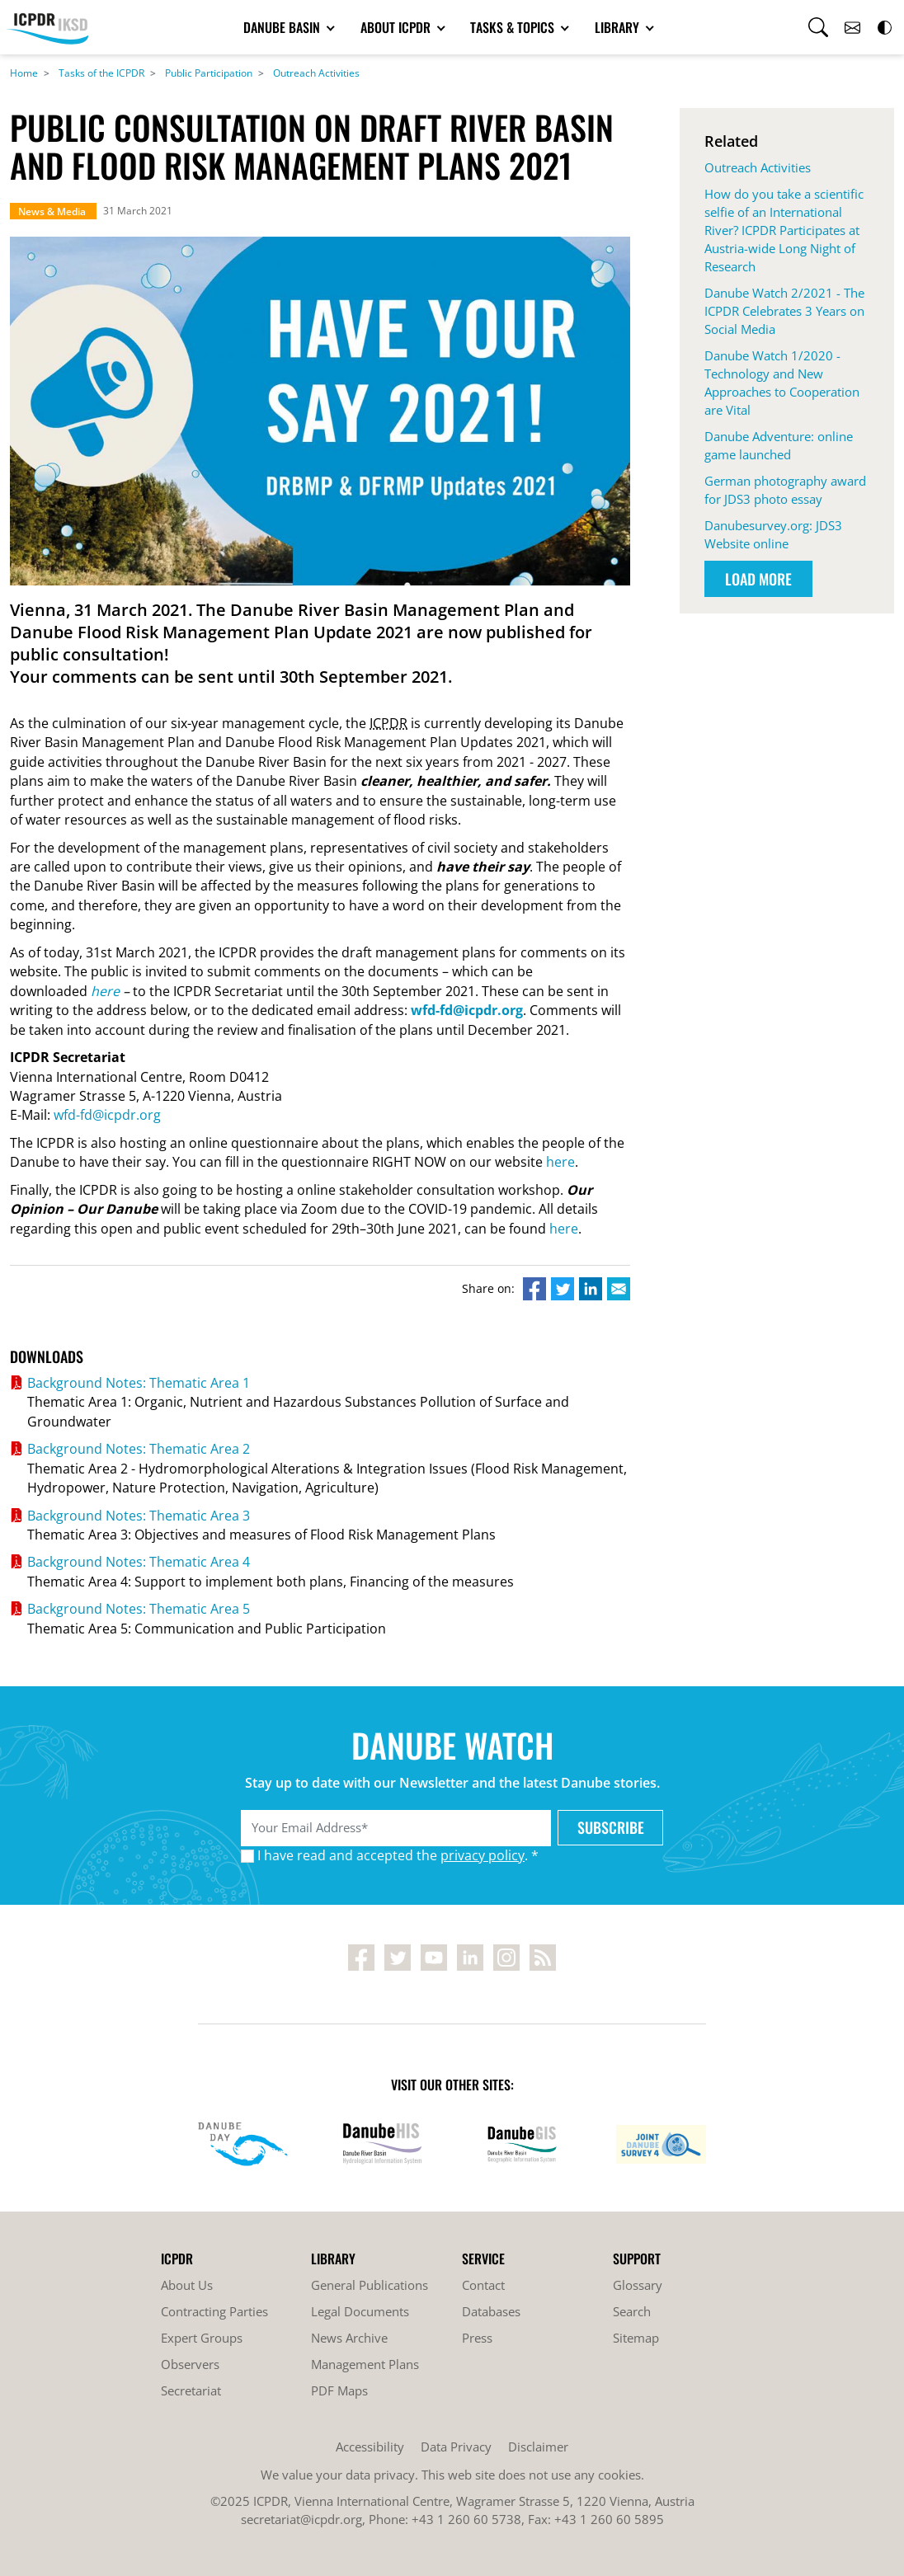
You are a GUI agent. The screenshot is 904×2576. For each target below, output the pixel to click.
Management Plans (365, 2364)
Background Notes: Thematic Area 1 (138, 1383)
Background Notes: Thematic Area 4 (138, 1562)
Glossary (637, 2285)
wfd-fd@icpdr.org (107, 1115)
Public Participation (208, 73)
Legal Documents (360, 2311)
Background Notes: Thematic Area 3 (138, 1516)
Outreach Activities (316, 73)
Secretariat (191, 2390)
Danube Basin (283, 27)
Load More (758, 579)
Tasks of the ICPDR (101, 73)
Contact (483, 2285)
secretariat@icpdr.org (301, 2519)
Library (619, 27)
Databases (491, 2311)
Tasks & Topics (514, 27)
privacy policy (482, 1855)
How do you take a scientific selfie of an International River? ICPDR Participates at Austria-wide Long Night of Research (784, 230)
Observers (190, 2364)
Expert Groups (201, 2337)
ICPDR (388, 723)
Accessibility (370, 2446)
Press (477, 2337)
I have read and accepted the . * (398, 1855)
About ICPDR (397, 27)
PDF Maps (339, 2390)
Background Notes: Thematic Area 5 (138, 1609)
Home (24, 73)
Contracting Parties (214, 2311)
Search (632, 2311)
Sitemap (636, 2337)
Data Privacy (456, 2446)
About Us (187, 2285)
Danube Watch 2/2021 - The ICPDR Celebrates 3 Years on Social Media (784, 310)
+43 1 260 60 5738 (466, 2519)
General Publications (369, 2285)
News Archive (349, 2337)
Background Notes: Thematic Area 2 (138, 1449)
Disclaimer (538, 2446)
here (105, 991)
